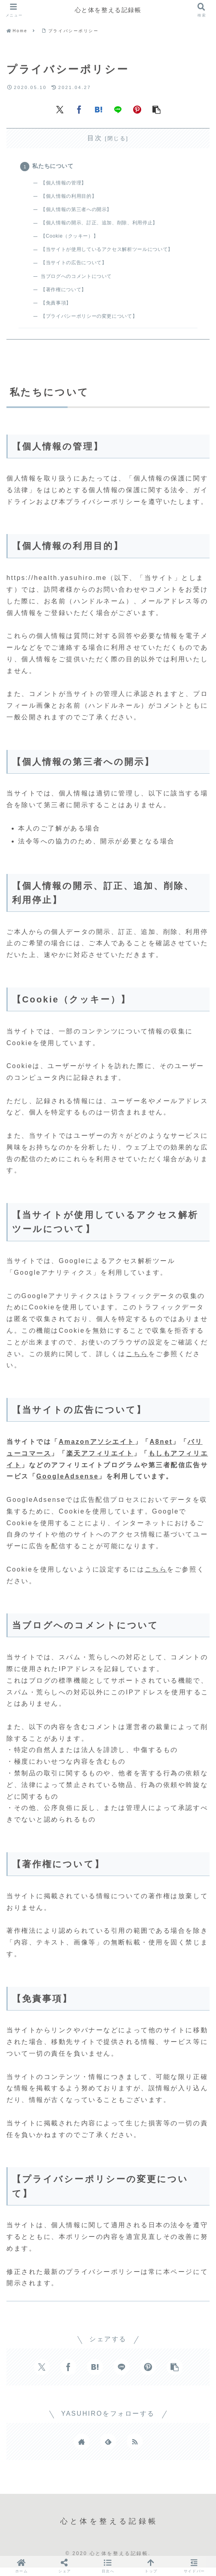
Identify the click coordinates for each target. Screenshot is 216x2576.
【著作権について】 (67, 295)
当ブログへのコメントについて (81, 282)
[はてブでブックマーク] (98, 108)
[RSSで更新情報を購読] (135, 2450)
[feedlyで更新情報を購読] (108, 2450)
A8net (161, 1450)
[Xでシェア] (59, 108)
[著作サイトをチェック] (82, 2450)
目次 (94, 138)
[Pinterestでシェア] (137, 108)
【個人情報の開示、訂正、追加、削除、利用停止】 (106, 226)
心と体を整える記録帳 (108, 10)
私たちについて (54, 167)
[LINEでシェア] (117, 108)
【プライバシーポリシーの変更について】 (95, 323)
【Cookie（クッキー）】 (73, 240)
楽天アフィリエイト (100, 1461)
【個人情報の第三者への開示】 (81, 212)
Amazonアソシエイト (97, 1450)
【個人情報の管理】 (67, 185)
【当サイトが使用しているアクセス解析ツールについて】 (114, 254)
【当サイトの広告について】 (78, 268)
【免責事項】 (59, 309)
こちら (137, 1362)
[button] (156, 108)
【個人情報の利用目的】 (73, 198)
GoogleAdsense (67, 1485)
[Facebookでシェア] (79, 108)
